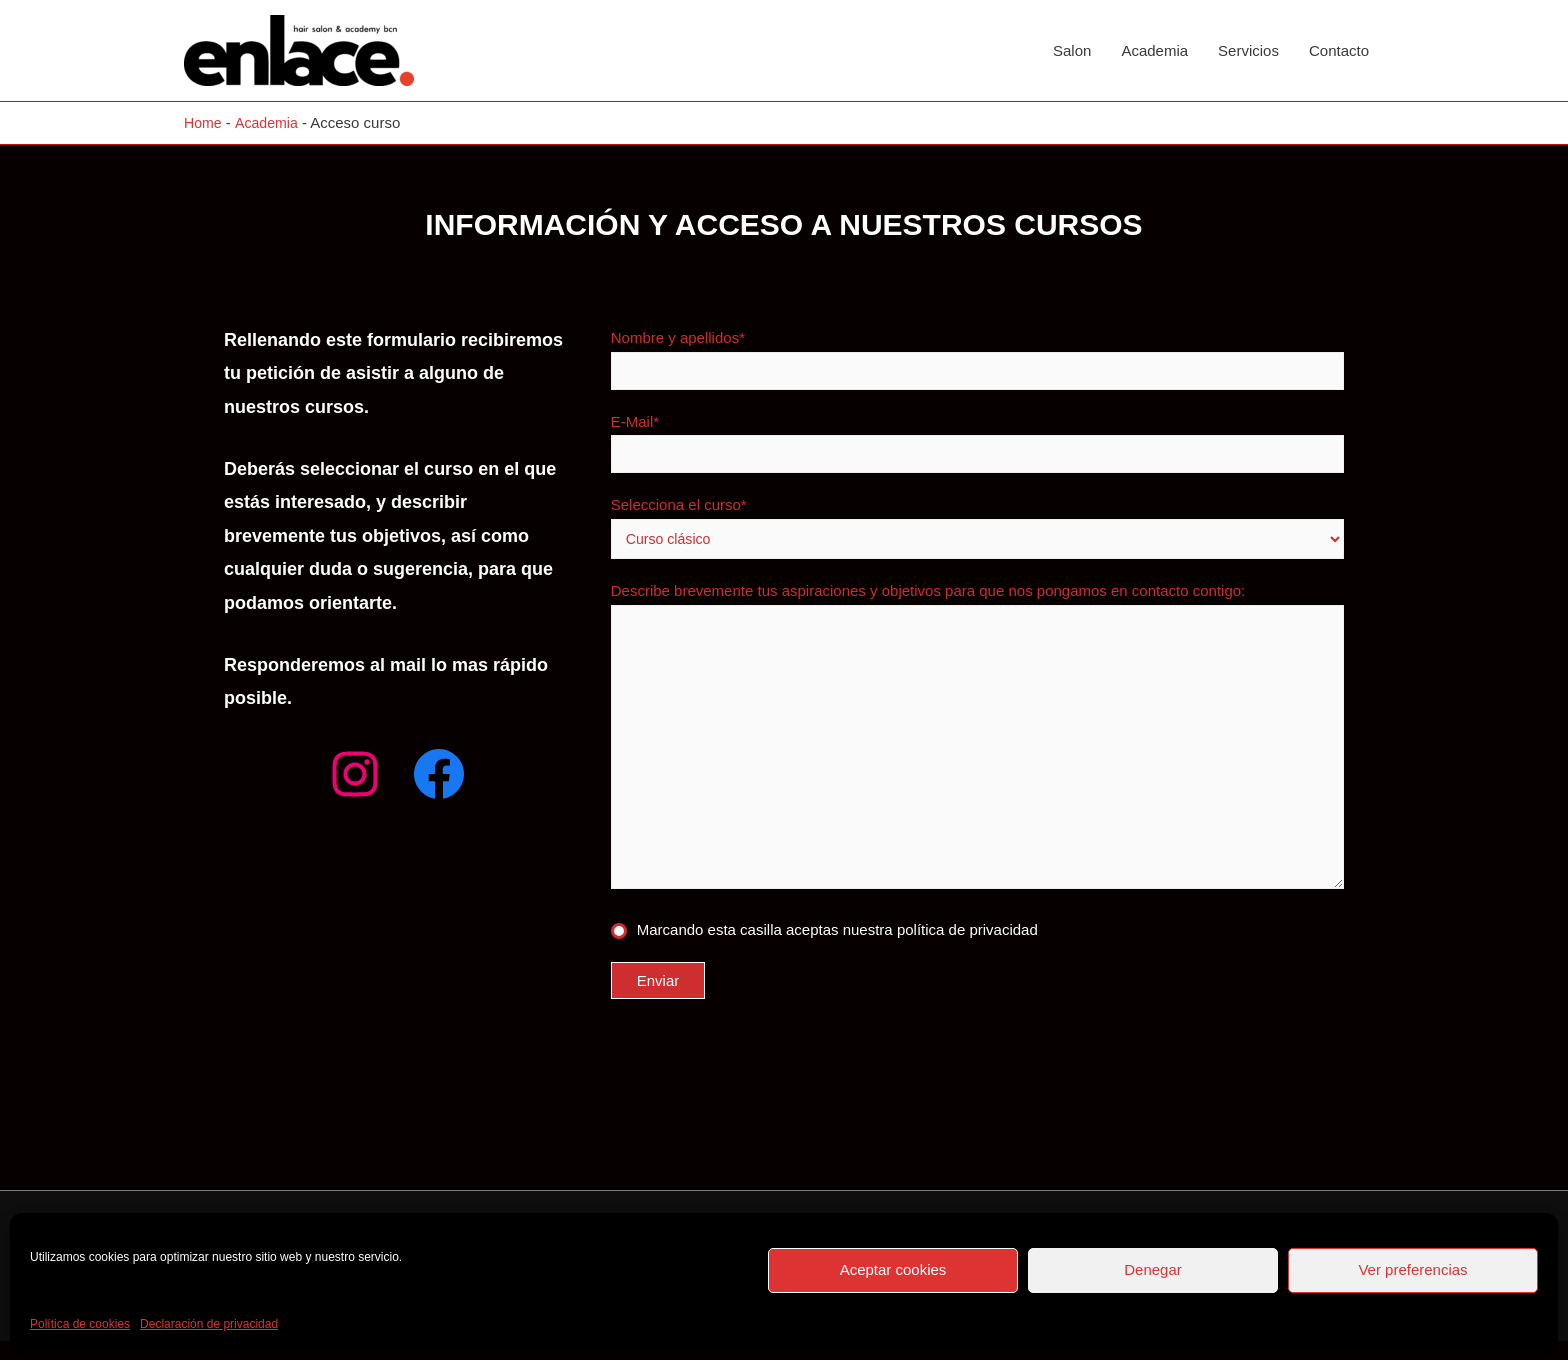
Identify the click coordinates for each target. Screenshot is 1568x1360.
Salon (1072, 50)
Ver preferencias (1412, 1269)
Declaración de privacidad (209, 1324)
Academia (1154, 50)
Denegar (1153, 1269)
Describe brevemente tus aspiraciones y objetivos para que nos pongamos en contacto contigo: (977, 751)
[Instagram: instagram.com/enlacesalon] (355, 774)
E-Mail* (977, 444)
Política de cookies (80, 1324)
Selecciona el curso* (977, 530)
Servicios (1248, 50)
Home (204, 122)
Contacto (1339, 50)
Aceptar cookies (893, 1269)
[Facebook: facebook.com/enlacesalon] (439, 774)
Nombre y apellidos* (977, 359)
